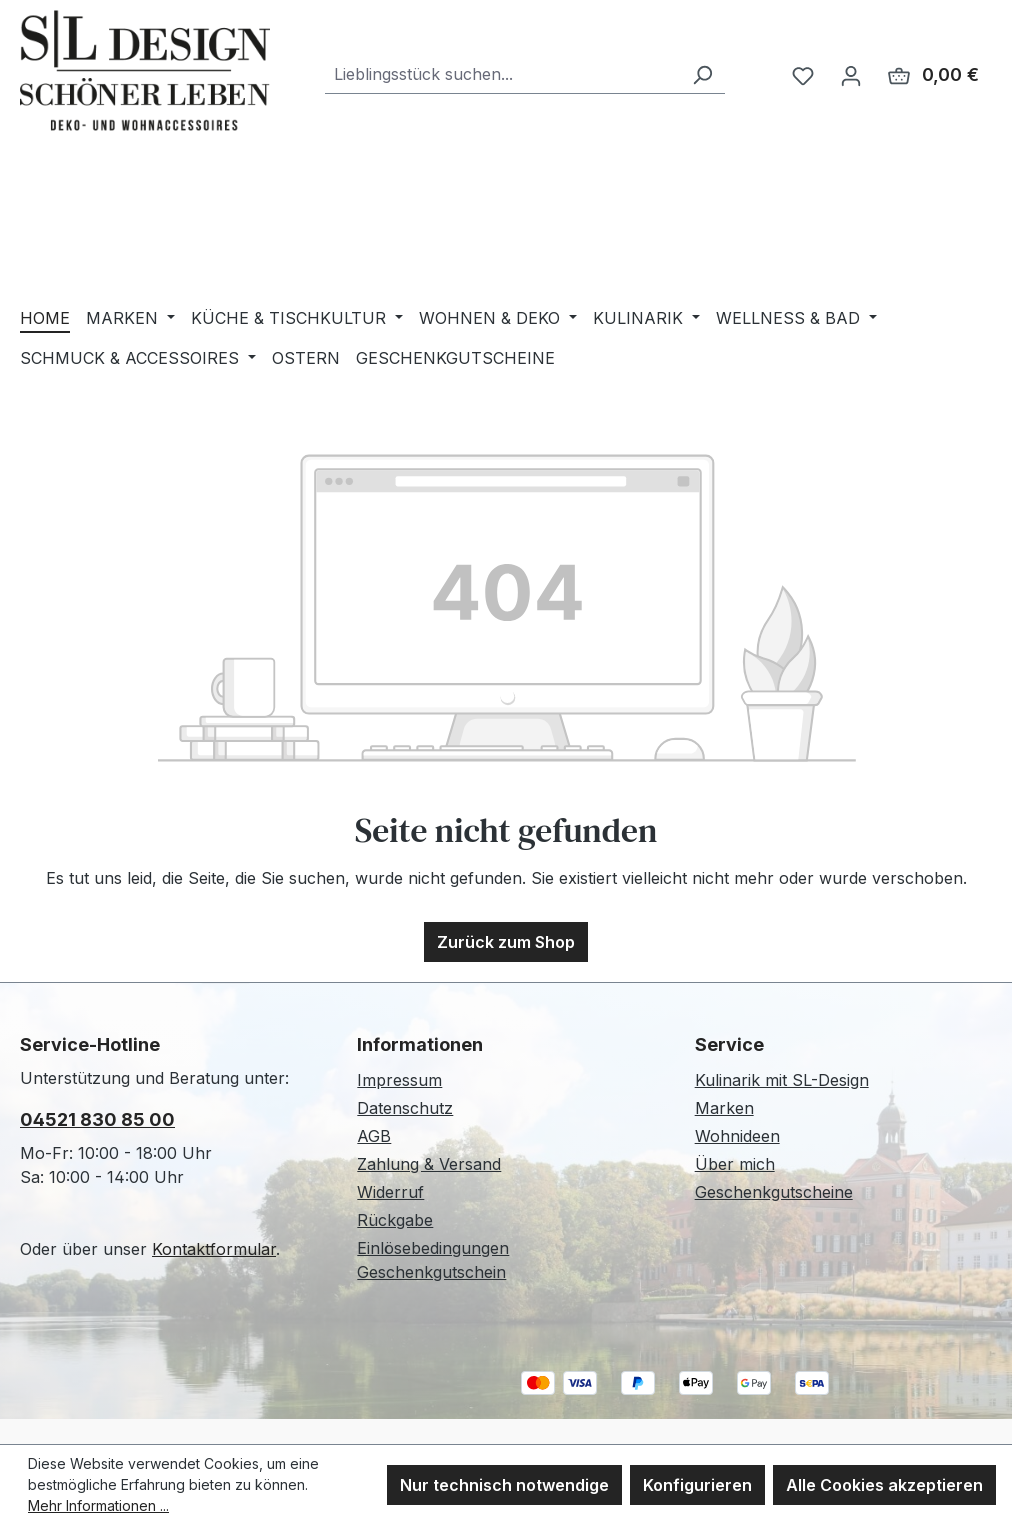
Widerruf (390, 1192)
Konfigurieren (697, 1485)
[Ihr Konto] (851, 75)
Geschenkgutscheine (774, 1192)
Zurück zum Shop (506, 942)
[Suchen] (702, 74)
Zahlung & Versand (429, 1164)
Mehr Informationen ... (98, 1505)
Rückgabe (395, 1220)
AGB (374, 1136)
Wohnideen (737, 1136)
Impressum (399, 1080)
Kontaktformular (214, 1249)
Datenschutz (405, 1108)
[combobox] (502, 74)
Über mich (735, 1164)
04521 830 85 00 (97, 1119)
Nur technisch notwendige (504, 1485)
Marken (724, 1108)
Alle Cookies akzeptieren (884, 1485)
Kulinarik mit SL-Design (782, 1080)
